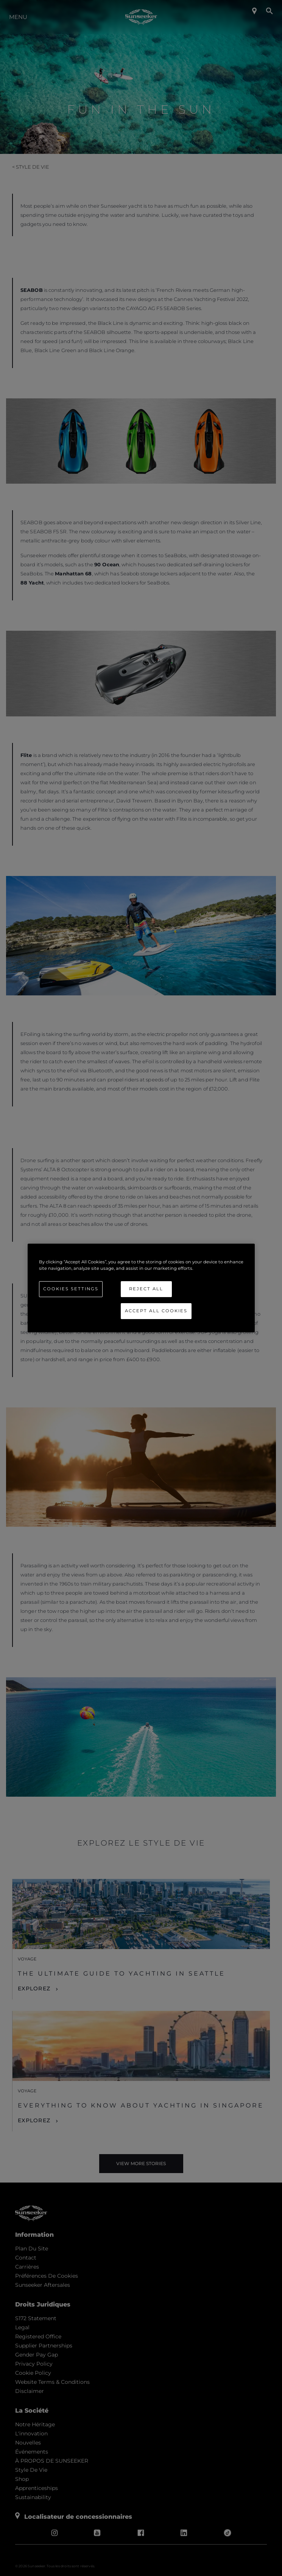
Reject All (146, 1288)
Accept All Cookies (156, 1310)
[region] (141, 1288)
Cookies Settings (70, 1288)
